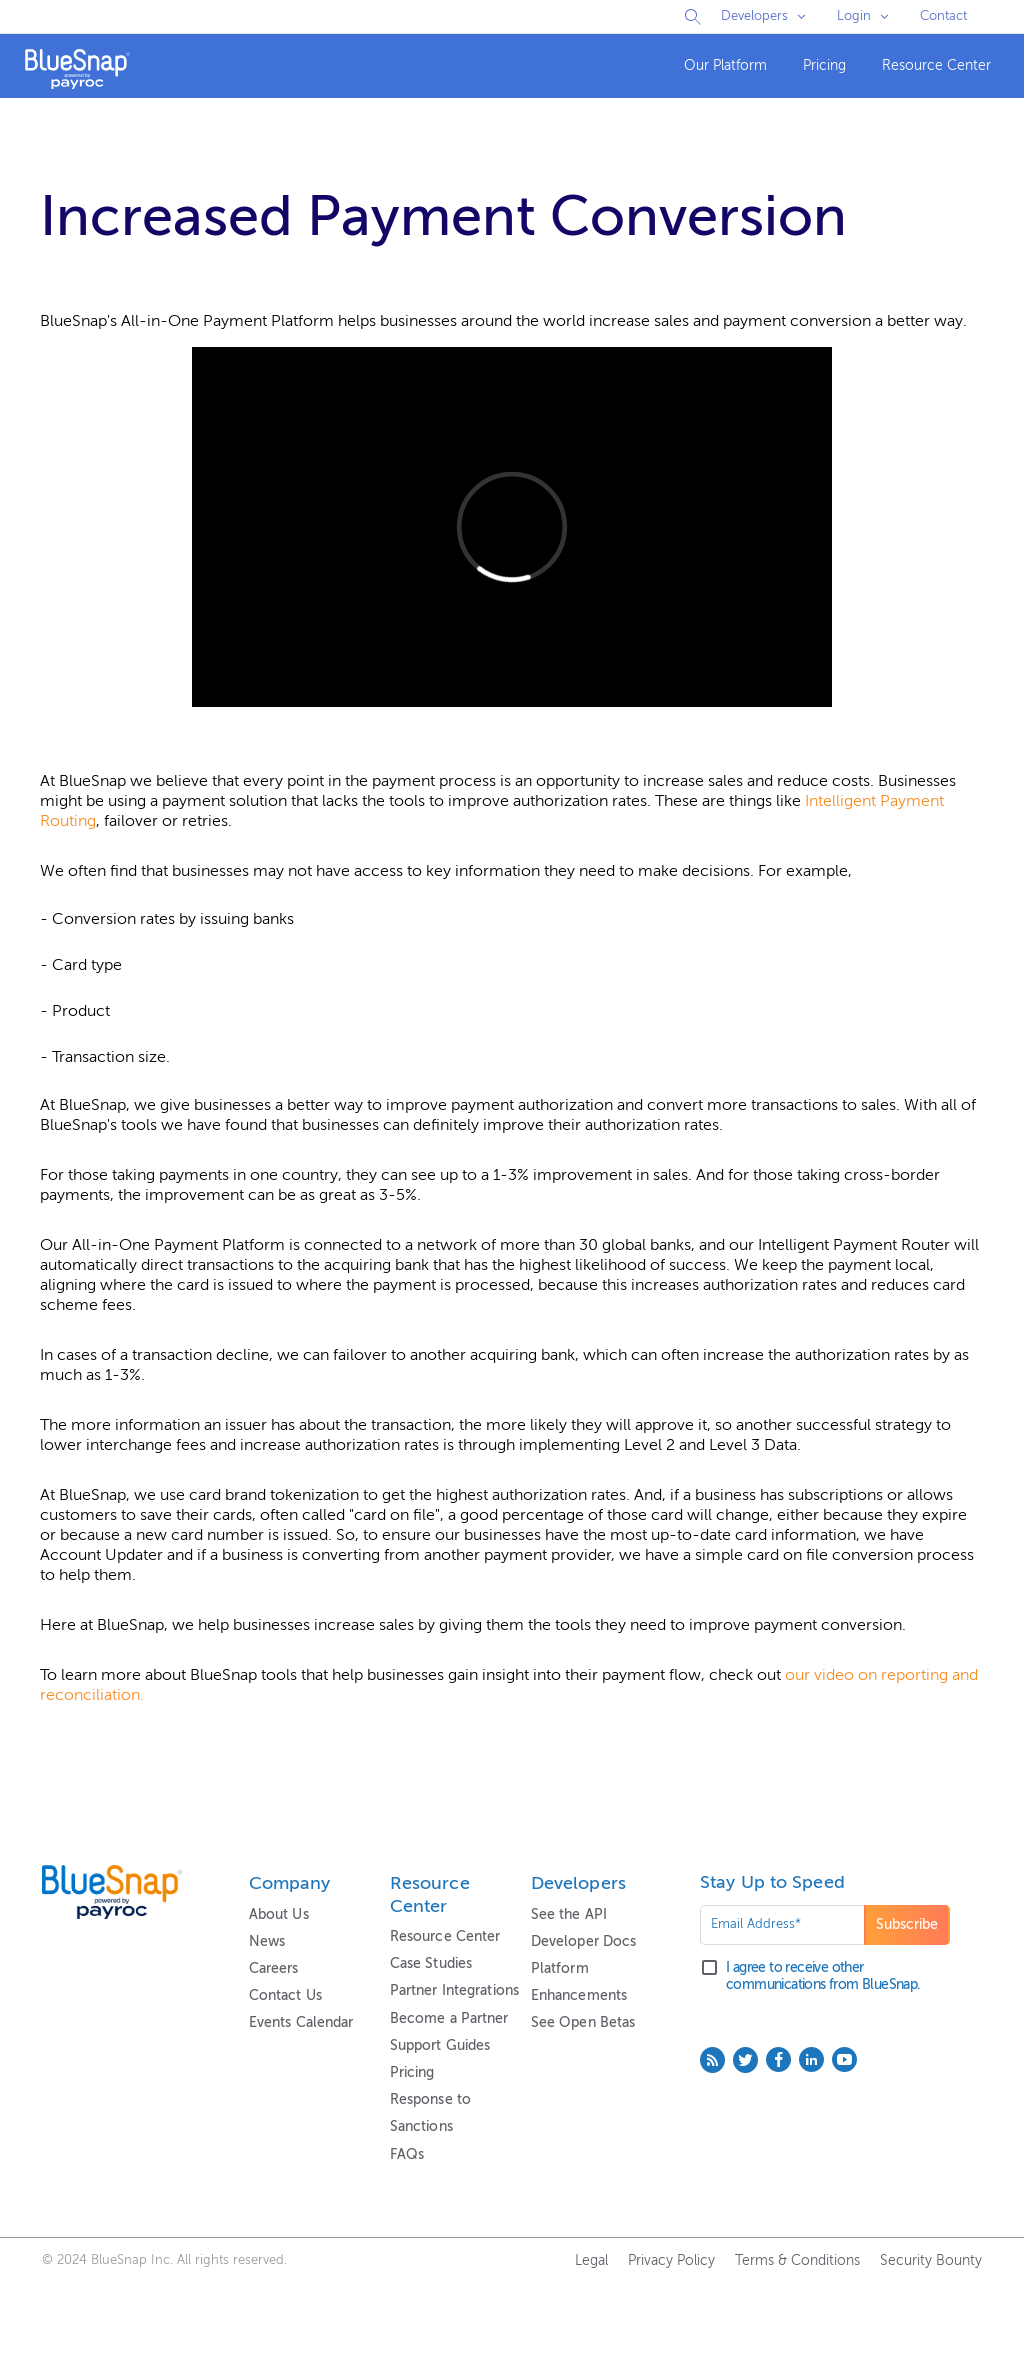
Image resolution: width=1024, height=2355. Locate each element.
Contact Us (285, 1996)
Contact (943, 16)
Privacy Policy (671, 2261)
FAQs (407, 2155)
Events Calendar (301, 2023)
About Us (279, 1915)
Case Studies (431, 1964)
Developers (754, 16)
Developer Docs (584, 1942)
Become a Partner (449, 2019)
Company (290, 1884)
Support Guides (440, 2046)
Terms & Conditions (797, 2261)
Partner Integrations (454, 1991)
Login (854, 16)
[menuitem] (725, 66)
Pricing (824, 66)
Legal (591, 2261)
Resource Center (936, 66)
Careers (274, 1969)
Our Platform (725, 66)
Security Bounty (931, 2261)
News (267, 1942)
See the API (569, 1915)
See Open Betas (583, 2023)
